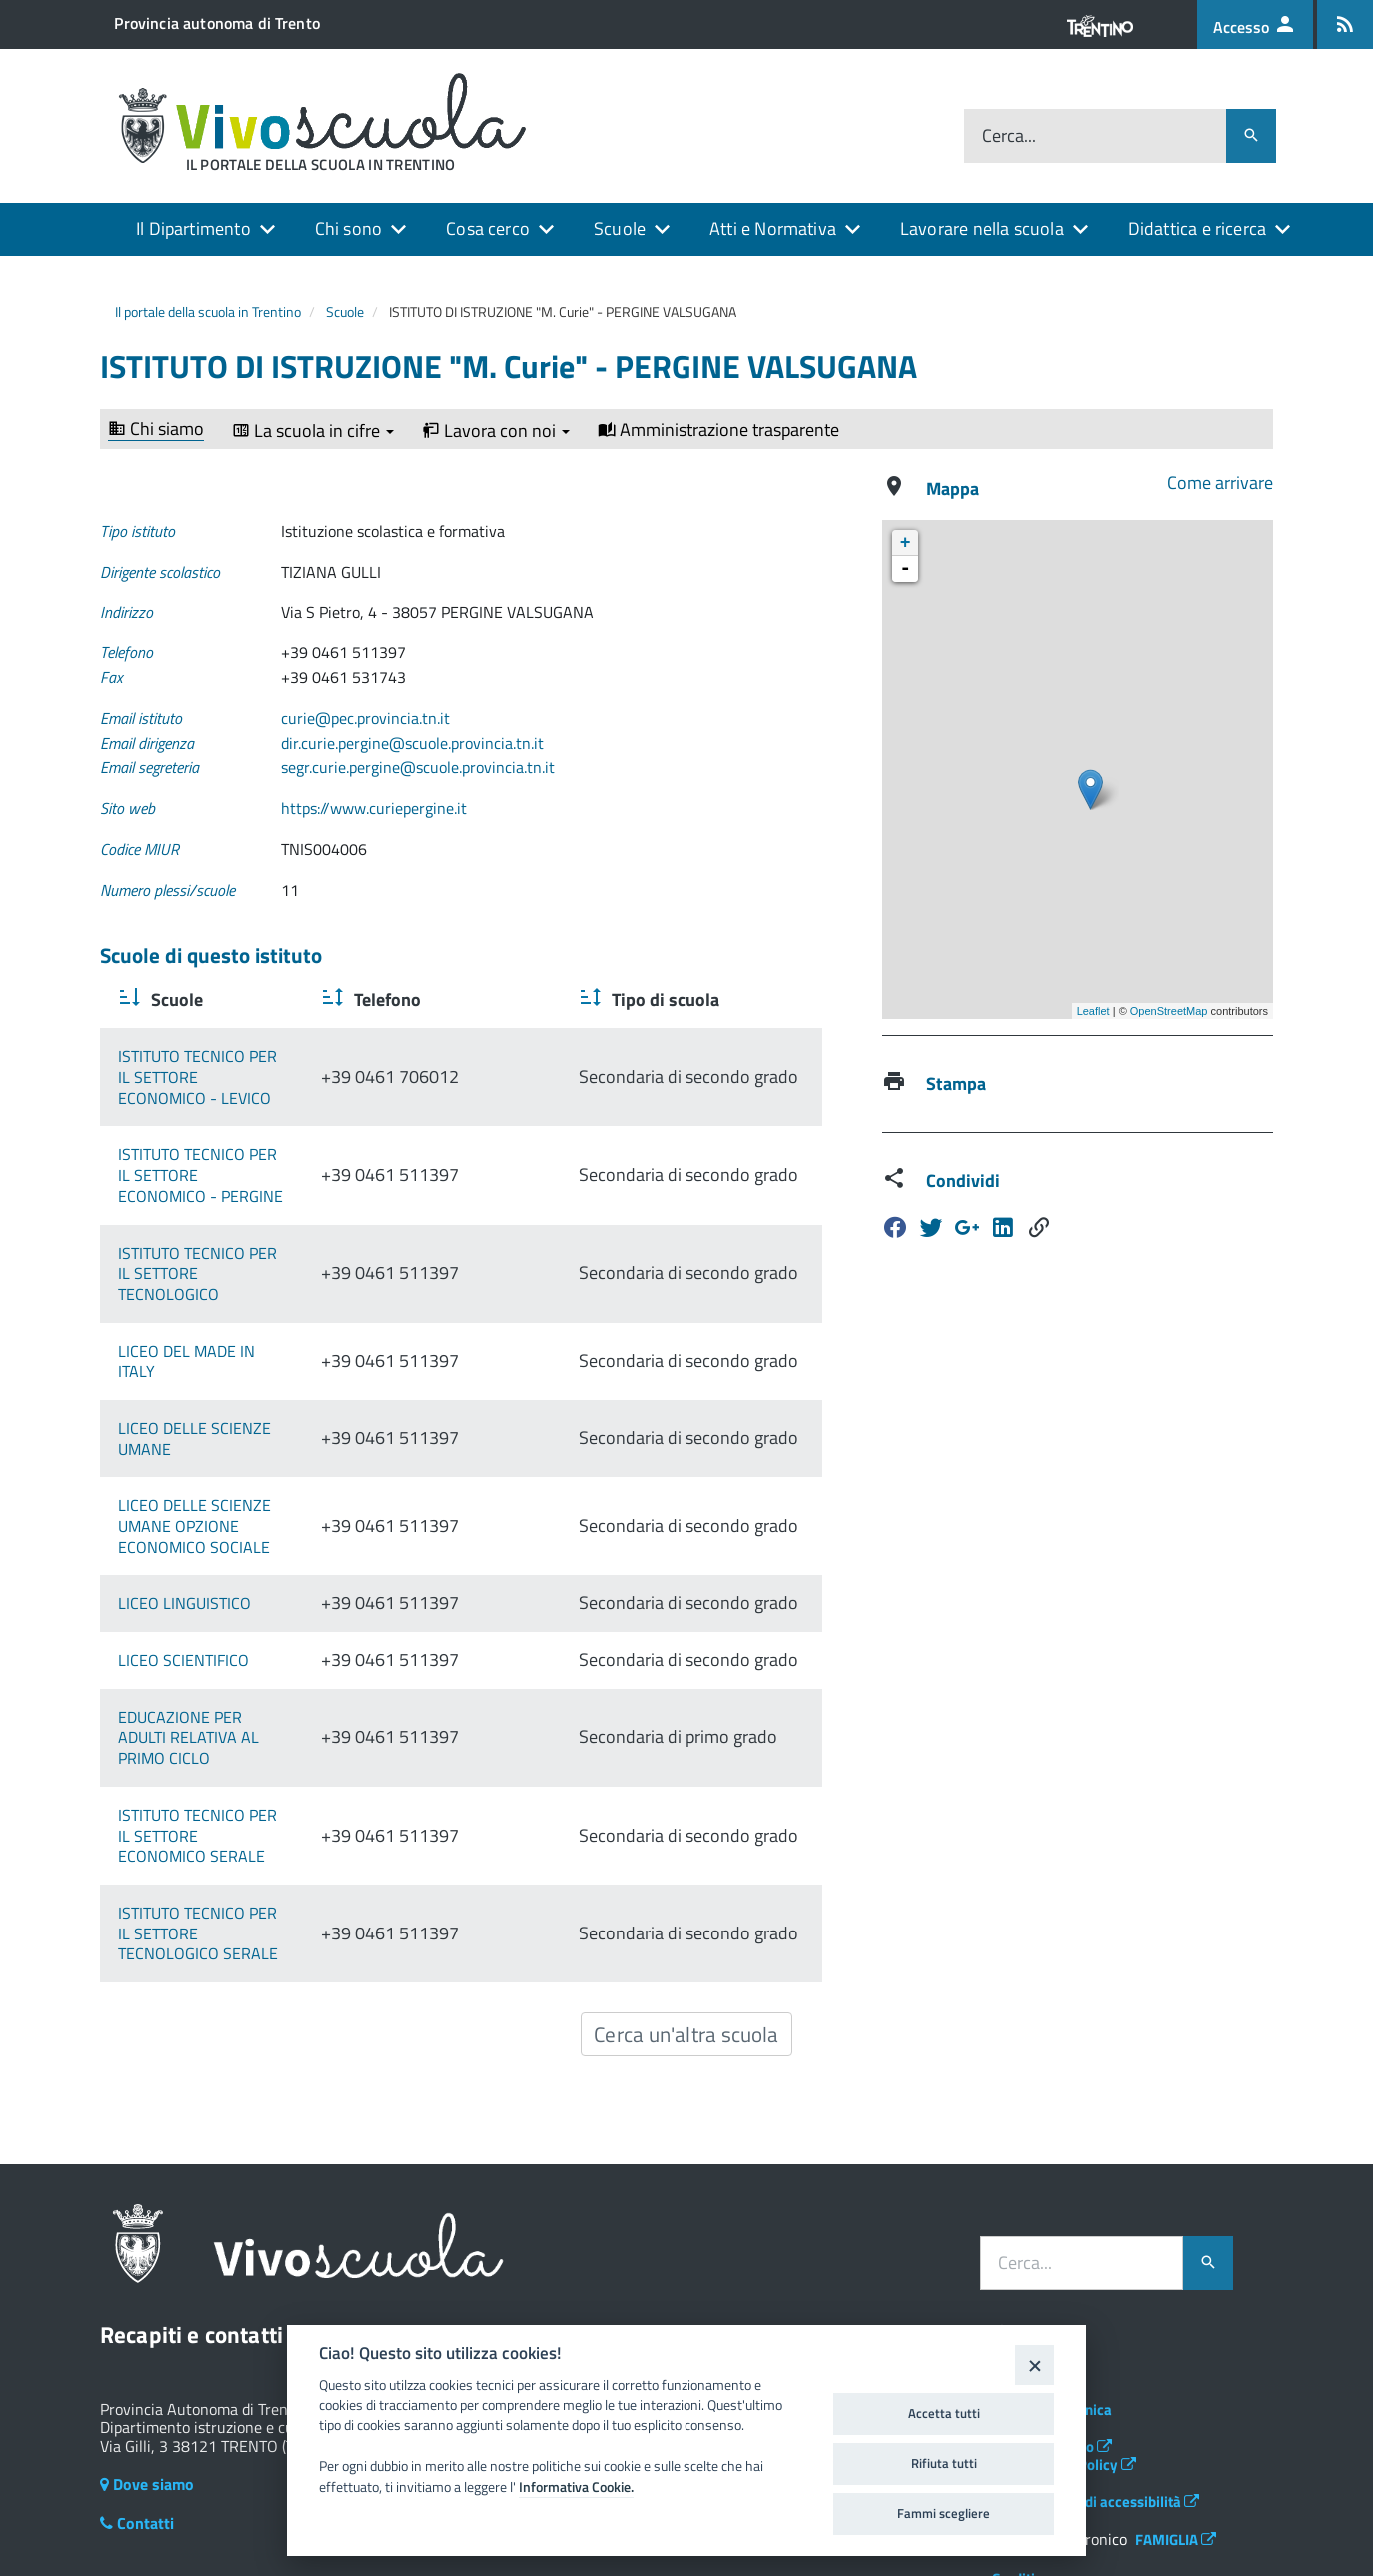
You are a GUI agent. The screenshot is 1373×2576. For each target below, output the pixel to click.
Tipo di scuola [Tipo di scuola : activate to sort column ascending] (714, 999)
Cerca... (1009, 136)
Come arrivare (1220, 482)
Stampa (956, 1083)
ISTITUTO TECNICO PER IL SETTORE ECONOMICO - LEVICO (239, 1066)
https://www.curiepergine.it (374, 808)
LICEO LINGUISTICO (184, 1531)
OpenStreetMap (1169, 1011)
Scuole (620, 228)
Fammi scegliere (943, 2513)
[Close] (1034, 2364)
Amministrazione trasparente (718, 430)
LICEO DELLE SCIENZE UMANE (223, 1376)
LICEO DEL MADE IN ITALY (207, 1299)
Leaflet (1093, 1011)
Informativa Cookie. (576, 2487)
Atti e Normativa (772, 228)
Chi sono (348, 228)
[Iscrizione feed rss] (1345, 24)
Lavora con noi (496, 431)
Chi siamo (156, 429)
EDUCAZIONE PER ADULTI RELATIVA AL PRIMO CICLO (252, 1685)
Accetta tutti (944, 2413)
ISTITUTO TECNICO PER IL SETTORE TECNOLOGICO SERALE (239, 1840)
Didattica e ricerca (1197, 228)
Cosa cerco (488, 228)
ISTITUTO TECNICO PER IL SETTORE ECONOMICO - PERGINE (239, 1144)
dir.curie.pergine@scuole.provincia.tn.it (412, 743)
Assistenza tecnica (1052, 2306)
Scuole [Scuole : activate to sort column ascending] (175, 999)
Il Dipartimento (193, 228)
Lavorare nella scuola (982, 228)
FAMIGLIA (1175, 2436)
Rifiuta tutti (944, 2463)
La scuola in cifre (313, 431)
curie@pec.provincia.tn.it (365, 718)
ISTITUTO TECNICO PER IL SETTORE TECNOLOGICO (239, 1221)
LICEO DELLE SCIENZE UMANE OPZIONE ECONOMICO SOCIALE (257, 1453)
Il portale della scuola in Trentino (208, 311)
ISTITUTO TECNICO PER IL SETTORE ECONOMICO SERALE (239, 1763)
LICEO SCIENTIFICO (183, 1608)
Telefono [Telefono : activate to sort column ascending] (501, 999)
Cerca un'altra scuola (686, 1931)
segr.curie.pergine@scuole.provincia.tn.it (418, 767)
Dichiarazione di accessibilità (1095, 2398)
